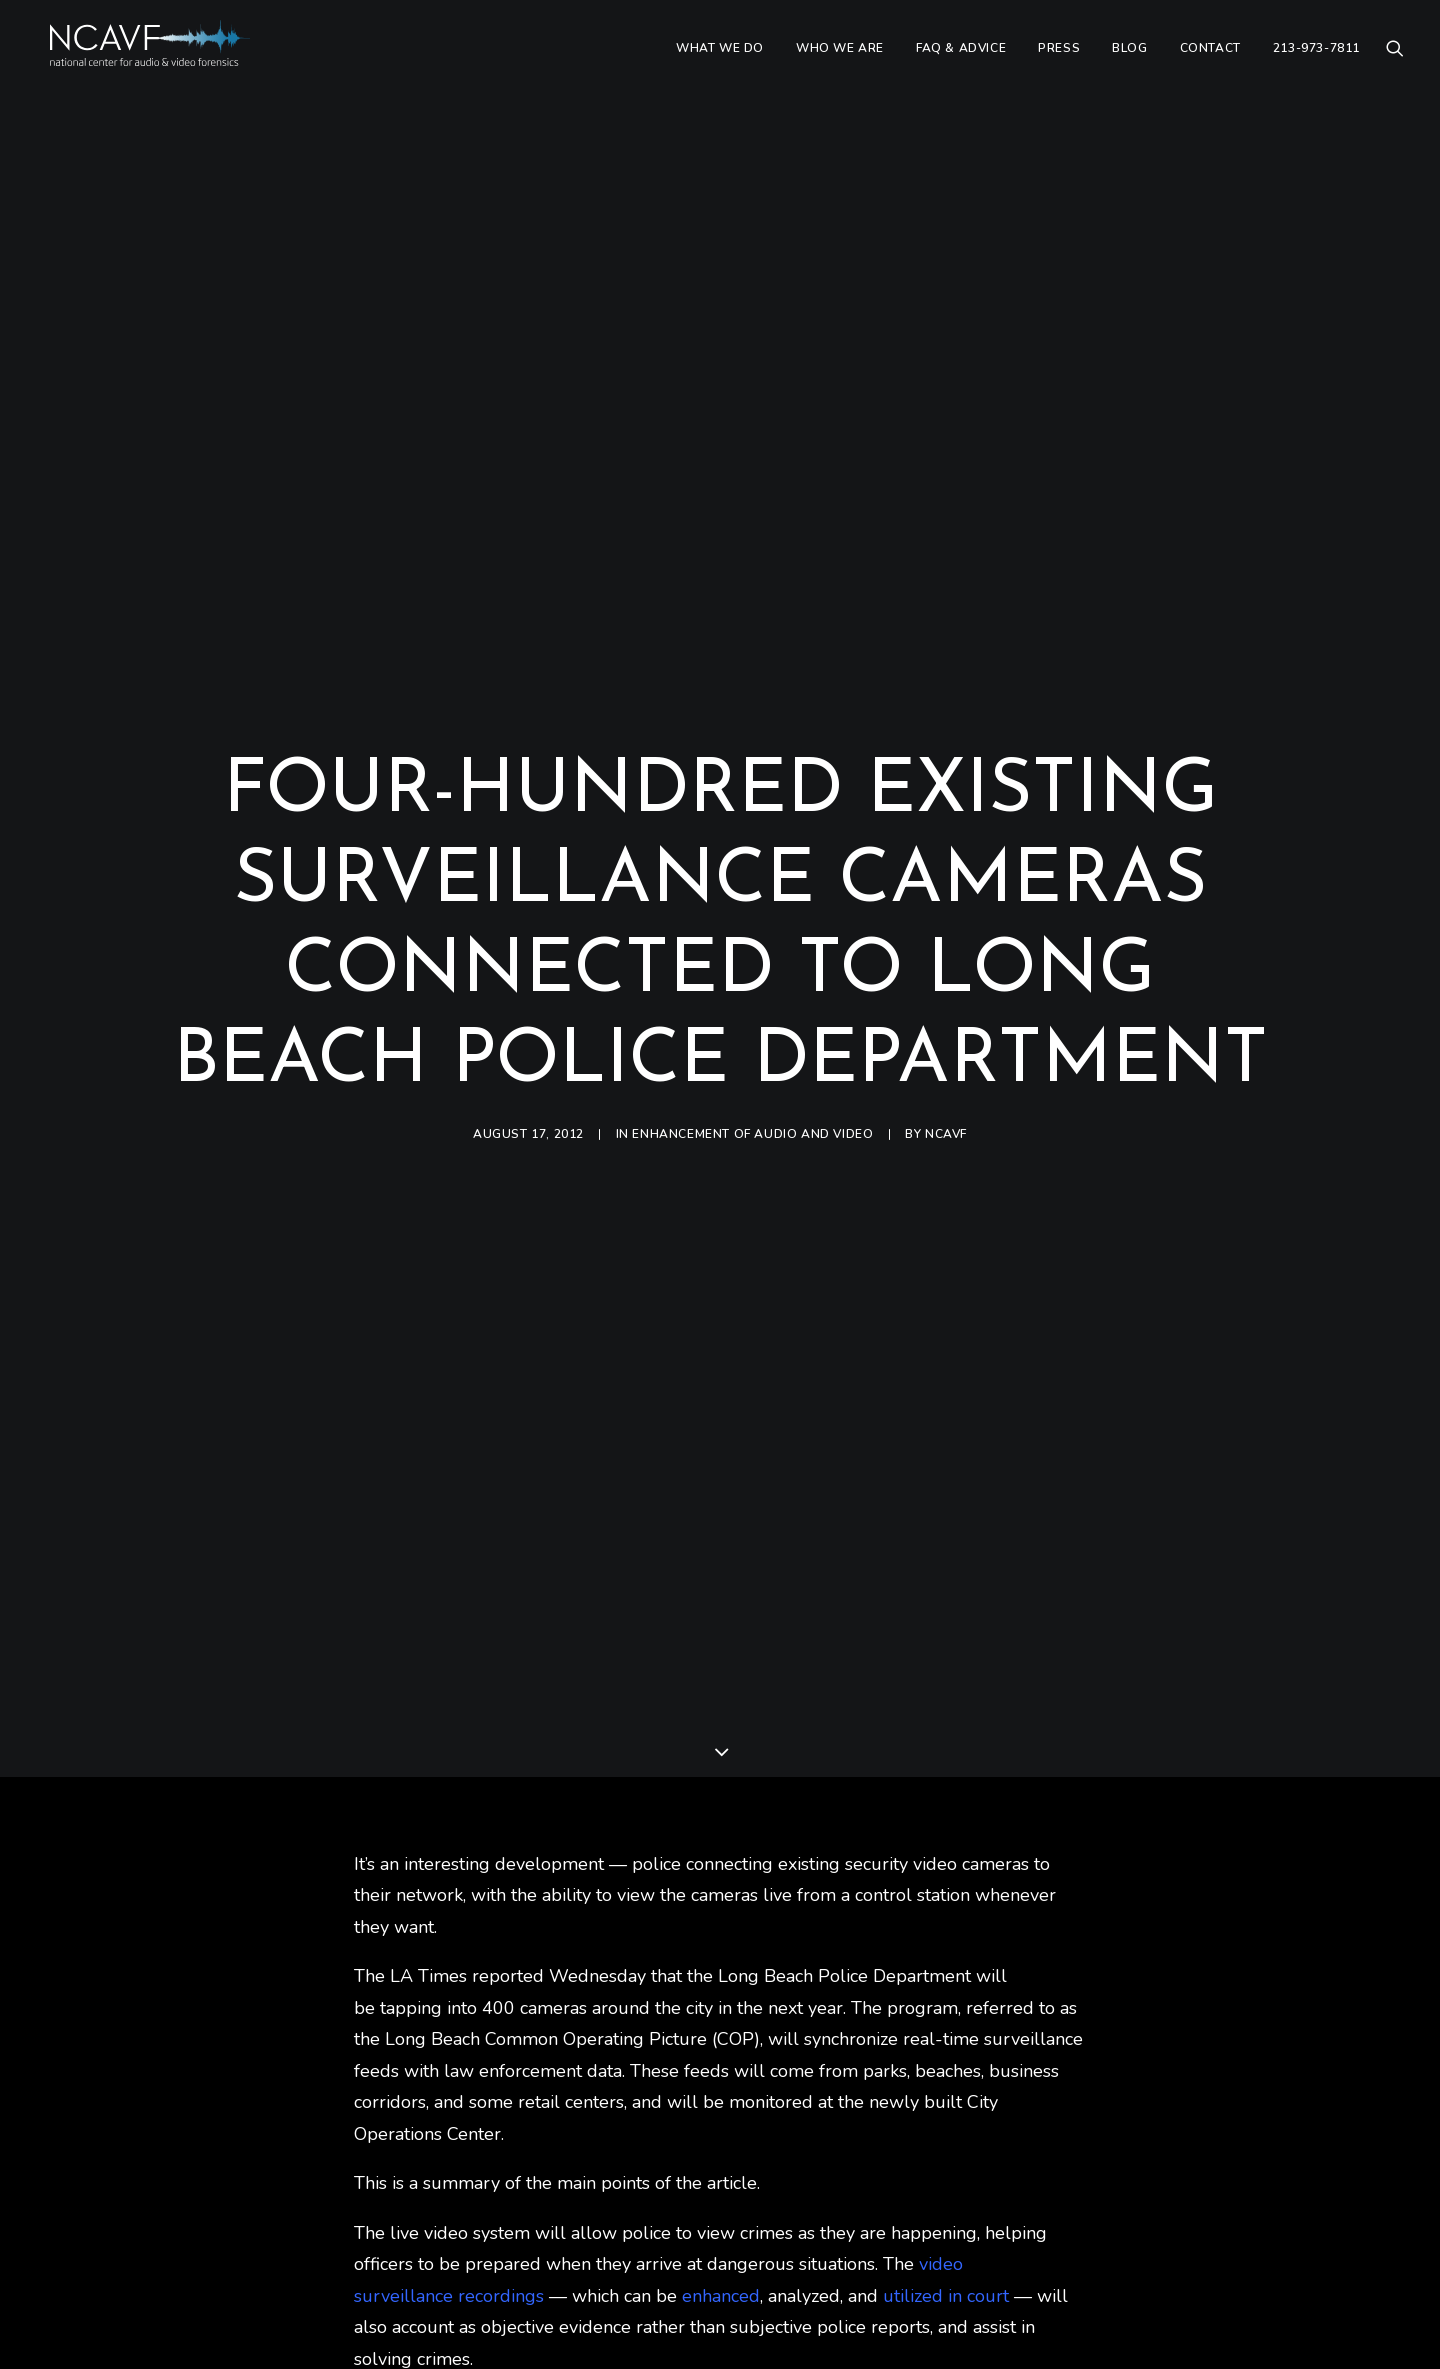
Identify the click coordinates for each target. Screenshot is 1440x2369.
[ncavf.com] (165, 57)
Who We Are (840, 57)
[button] (1395, 57)
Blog (1129, 57)
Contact (1210, 57)
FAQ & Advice (961, 57)
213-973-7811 (1316, 57)
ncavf (946, 1099)
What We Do (720, 57)
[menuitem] (720, 57)
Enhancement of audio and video (752, 1099)
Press (1059, 57)
